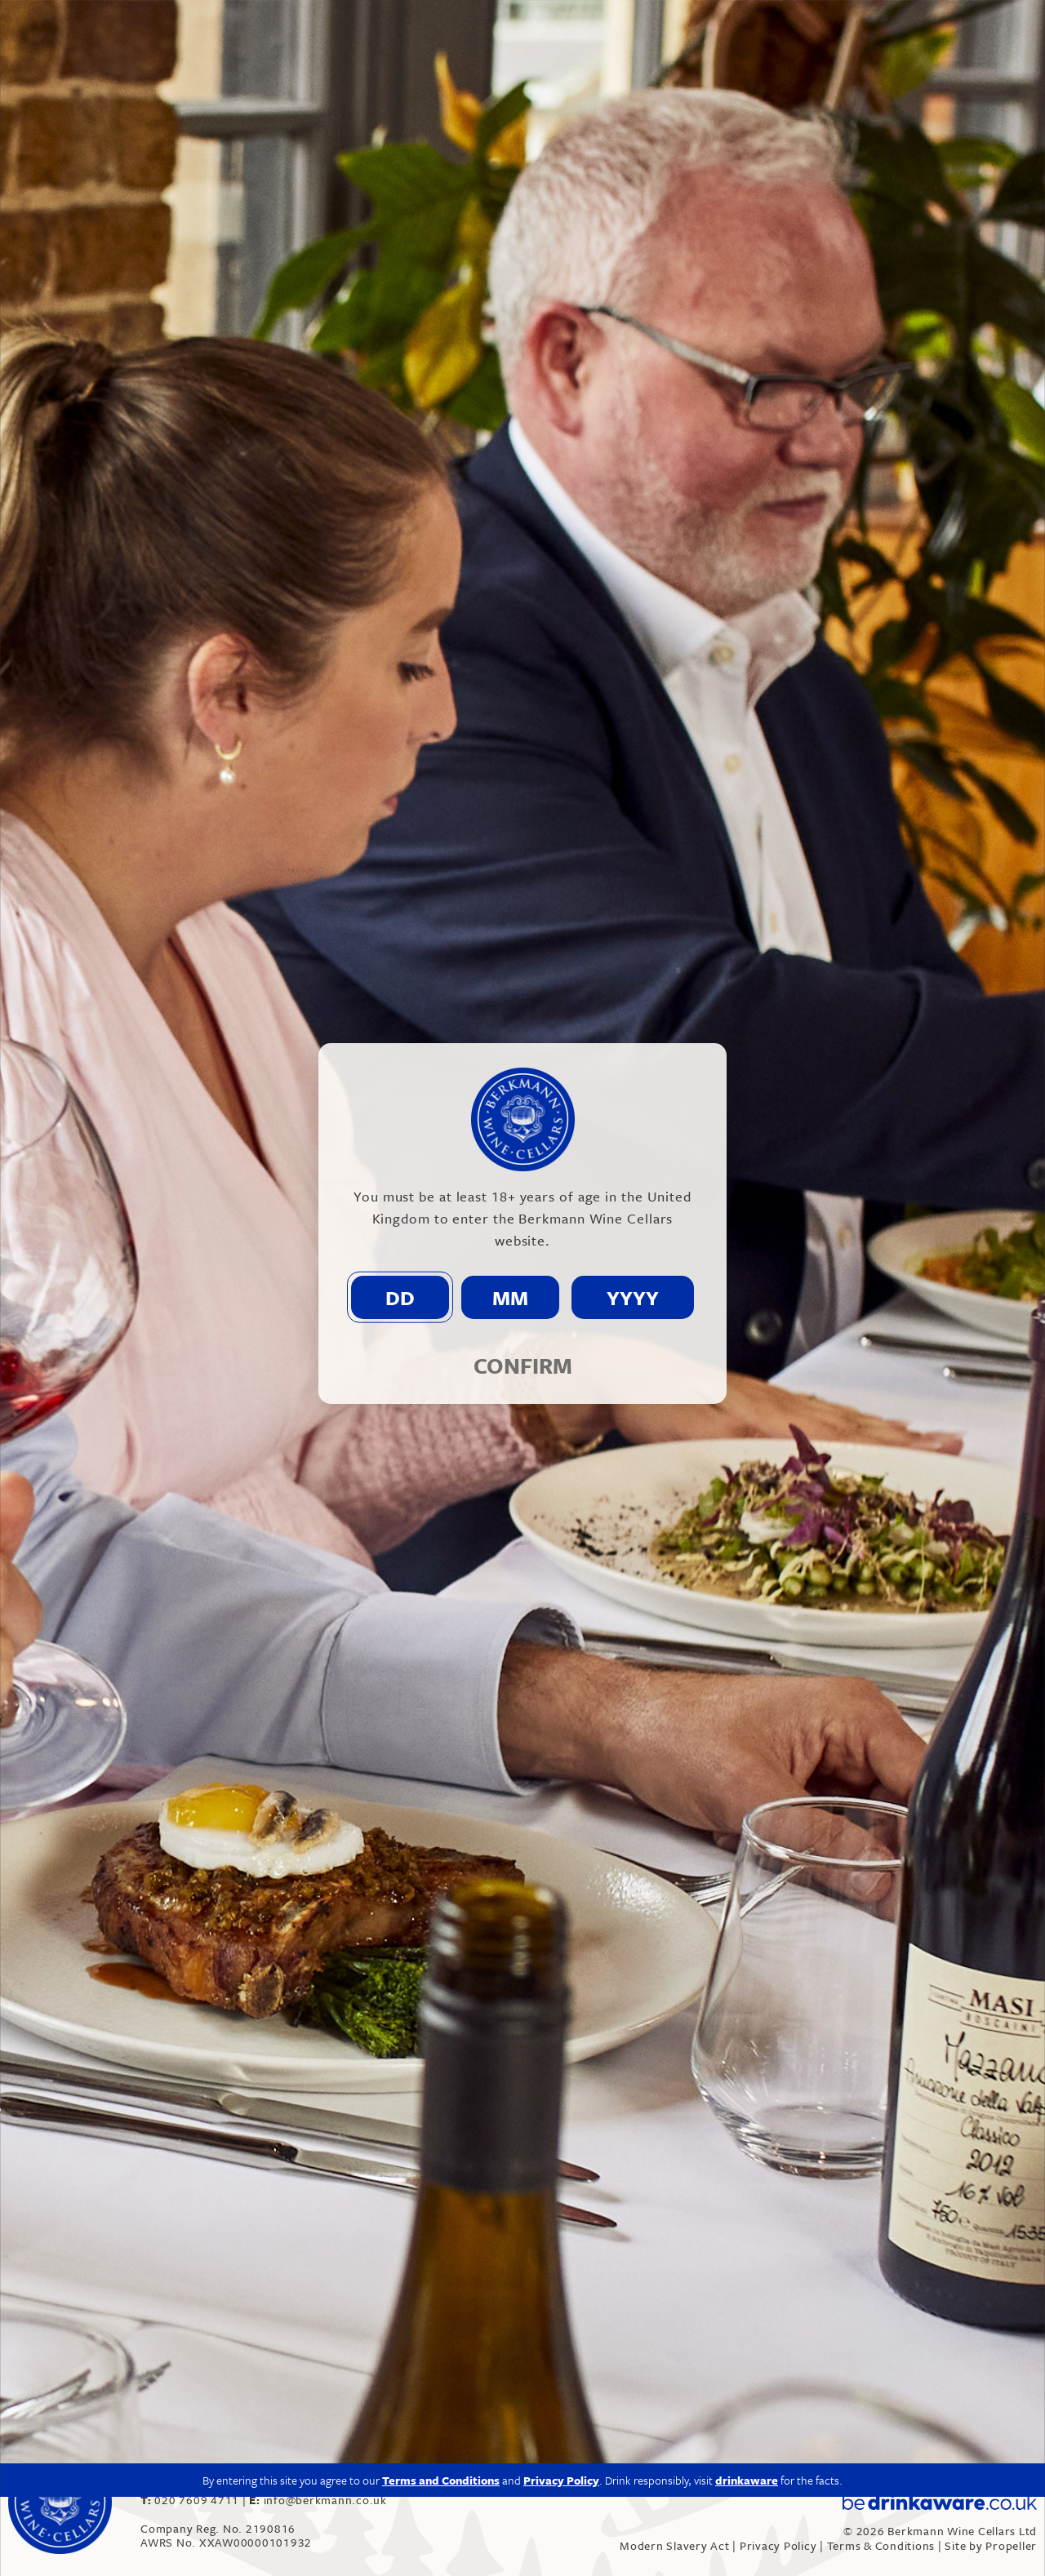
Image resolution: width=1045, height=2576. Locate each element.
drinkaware (746, 1775)
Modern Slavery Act (675, 2545)
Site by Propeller (991, 2545)
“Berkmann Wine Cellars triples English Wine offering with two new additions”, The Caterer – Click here (473, 2316)
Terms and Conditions (441, 1775)
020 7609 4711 (191, 2499)
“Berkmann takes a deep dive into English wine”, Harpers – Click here (349, 2202)
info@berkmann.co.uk (487, 2123)
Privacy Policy (778, 2545)
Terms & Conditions (881, 2545)
